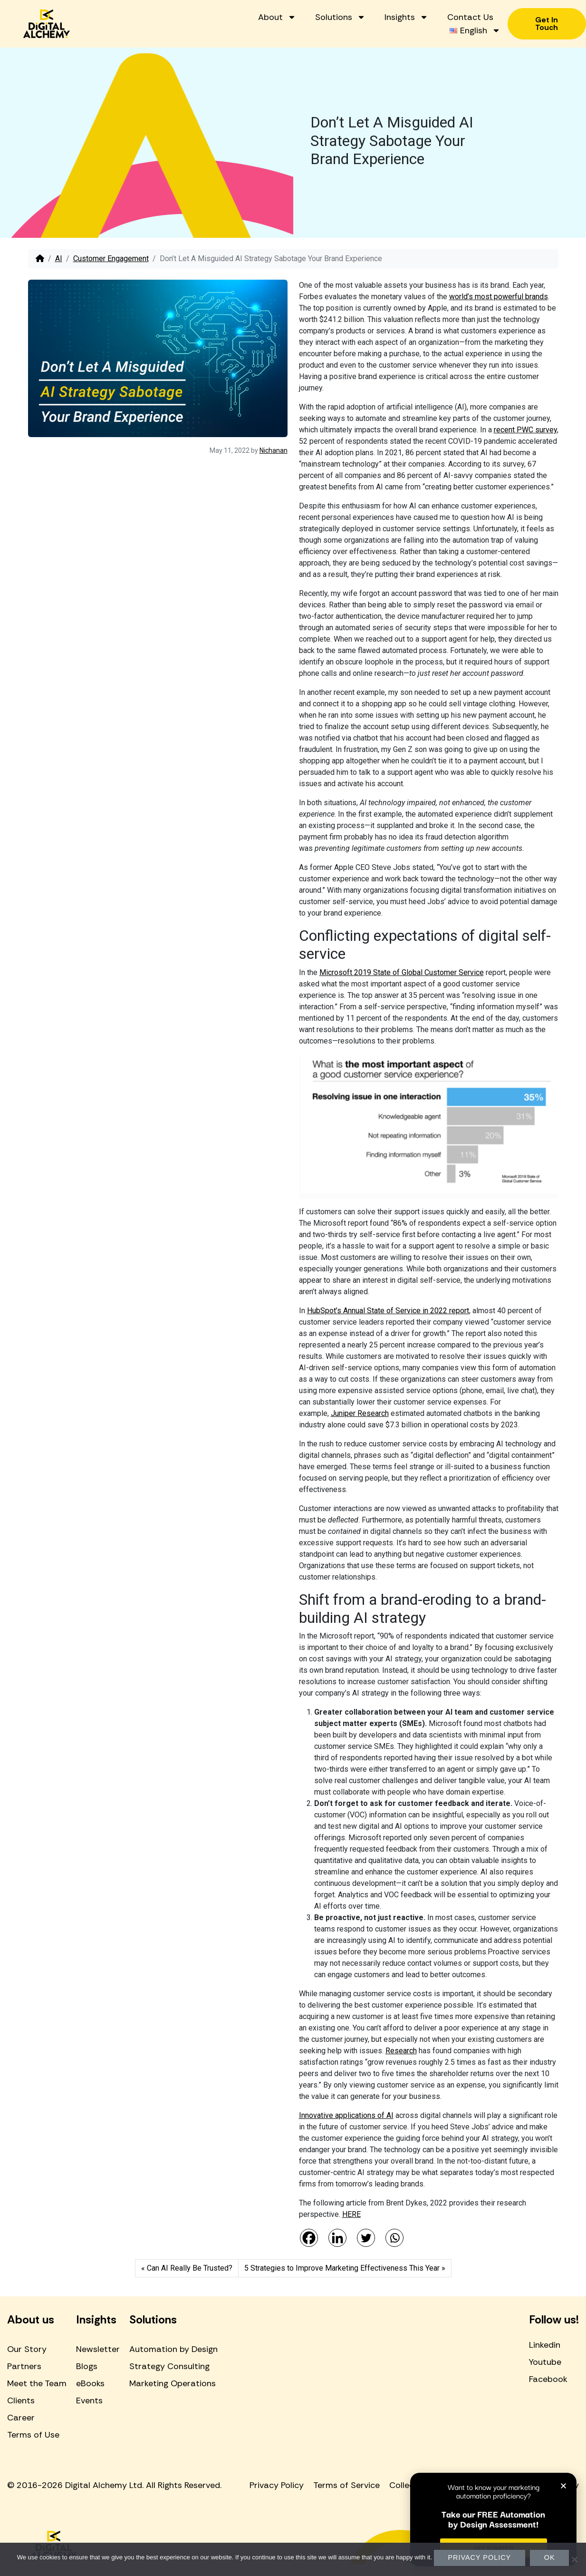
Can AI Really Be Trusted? (189, 2268)
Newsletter (98, 2349)
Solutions (340, 17)
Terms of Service (346, 2485)
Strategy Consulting (169, 2366)
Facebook (548, 2379)
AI (58, 258)
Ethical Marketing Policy (532, 2485)
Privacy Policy (277, 2485)
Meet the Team (37, 2383)
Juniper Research (360, 1413)
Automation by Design (173, 2349)
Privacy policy (479, 2557)
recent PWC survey (525, 429)
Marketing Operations (172, 2383)
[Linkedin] (337, 2238)
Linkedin (544, 2345)
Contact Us (470, 17)
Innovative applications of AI (346, 2115)
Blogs (86, 2366)
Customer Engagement (111, 258)
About (277, 17)
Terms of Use (33, 2434)
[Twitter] (366, 2238)
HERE (351, 2214)
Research (401, 2050)
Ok (549, 2557)
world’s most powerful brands (498, 296)
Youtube (545, 2362)
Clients (21, 2400)
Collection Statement (432, 2485)
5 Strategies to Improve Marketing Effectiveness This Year (342, 2268)
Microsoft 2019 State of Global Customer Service (401, 972)
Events (89, 2400)
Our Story (27, 2349)
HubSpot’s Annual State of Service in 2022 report (388, 1310)
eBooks (90, 2383)
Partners (24, 2366)
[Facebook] (309, 2238)
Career (21, 2417)
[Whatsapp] (394, 2238)
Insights (406, 17)
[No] (574, 2559)
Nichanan (273, 450)
